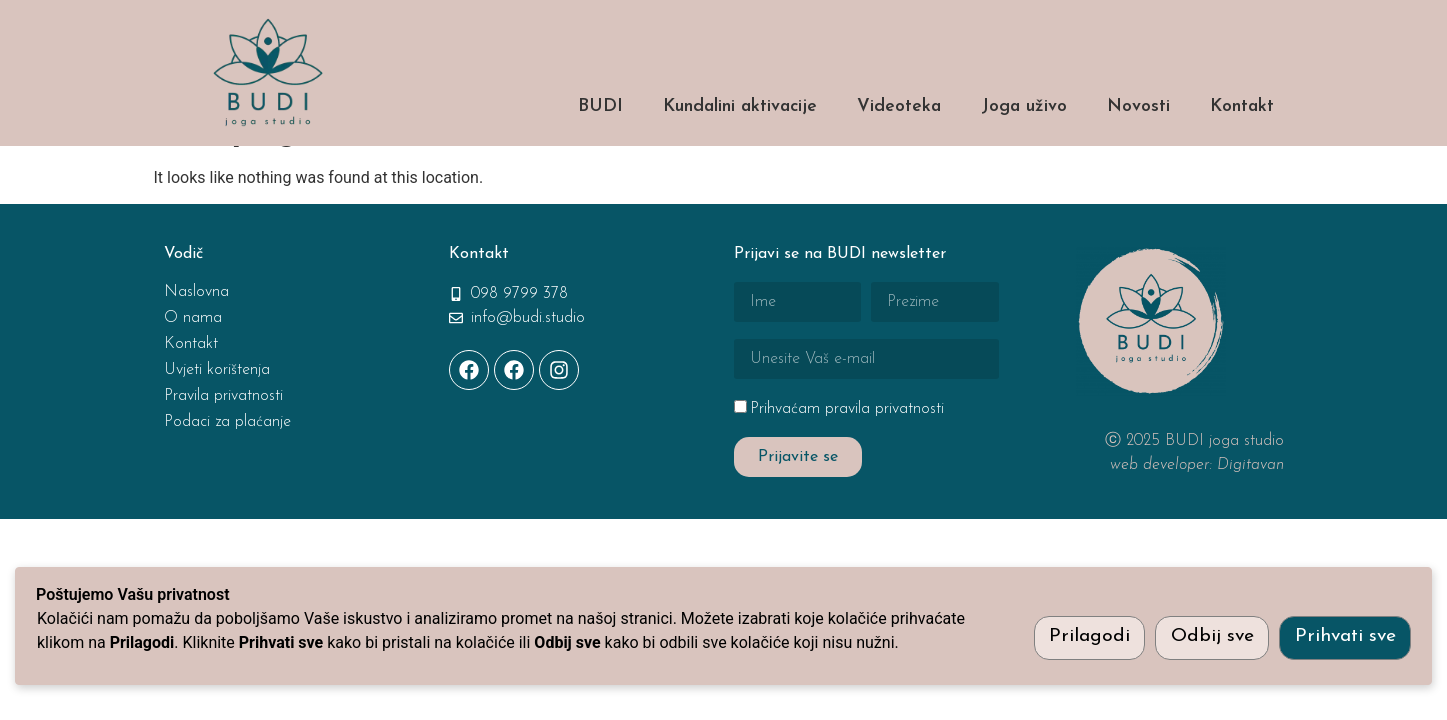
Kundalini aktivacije (740, 106)
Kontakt (1242, 106)
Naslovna (196, 344)
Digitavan (1250, 517)
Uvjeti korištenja (217, 422)
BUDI (600, 106)
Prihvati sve (1345, 636)
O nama (193, 370)
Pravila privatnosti (223, 448)
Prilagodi (1089, 636)
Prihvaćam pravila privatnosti (847, 461)
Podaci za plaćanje (227, 474)
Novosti (1138, 106)
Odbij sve (1212, 636)
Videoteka (899, 106)
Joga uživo (1024, 106)
